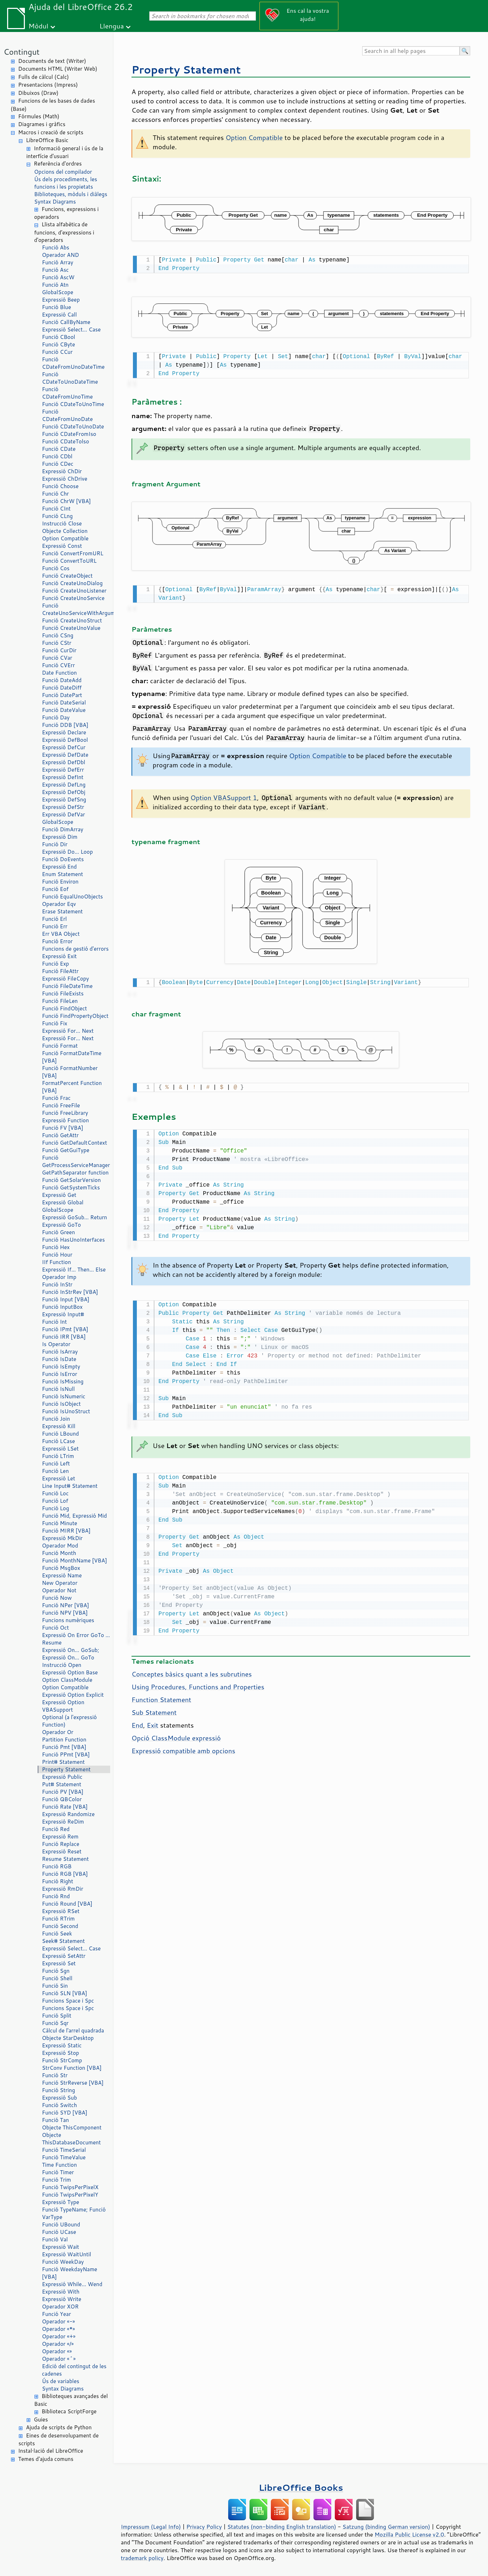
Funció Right (57, 1881)
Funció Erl (54, 919)
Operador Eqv (59, 904)
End (137, 1719)
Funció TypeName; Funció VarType (74, 2213)
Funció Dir (55, 844)
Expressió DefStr (63, 807)
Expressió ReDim (63, 1821)
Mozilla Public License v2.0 (409, 2534)
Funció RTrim (58, 1918)
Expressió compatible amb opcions (183, 1745)
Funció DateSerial (64, 702)
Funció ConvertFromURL (72, 553)
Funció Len (55, 1471)
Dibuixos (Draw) (38, 93)
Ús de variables (60, 2381)
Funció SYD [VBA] (64, 2112)
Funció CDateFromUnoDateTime (73, 363)
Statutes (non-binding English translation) (281, 2527)
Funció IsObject (61, 1404)
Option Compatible (65, 538)
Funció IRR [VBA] (64, 1336)
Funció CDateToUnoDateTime (70, 378)
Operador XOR (60, 2306)
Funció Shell (57, 1978)
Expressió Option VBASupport (63, 1706)
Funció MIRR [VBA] (66, 1530)
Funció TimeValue (64, 2157)
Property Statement (66, 1769)
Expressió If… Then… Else (74, 1269)
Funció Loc (55, 1493)
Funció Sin (55, 1985)
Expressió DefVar (63, 814)
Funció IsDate (59, 1359)
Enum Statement (62, 874)
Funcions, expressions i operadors (66, 213)
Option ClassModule (67, 1680)
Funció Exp (55, 963)
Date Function (59, 672)
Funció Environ (60, 881)
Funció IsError (59, 1374)
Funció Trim (56, 2179)
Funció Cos (55, 568)
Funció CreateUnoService (73, 598)
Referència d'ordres (58, 163)
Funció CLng (57, 516)
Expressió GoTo (61, 1224)
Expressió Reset (61, 1851)
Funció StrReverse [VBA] (72, 2082)
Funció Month (59, 1553)
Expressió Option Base (70, 1672)
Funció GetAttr (60, 1135)
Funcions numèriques (68, 1620)
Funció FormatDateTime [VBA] (71, 1056)
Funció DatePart (62, 695)
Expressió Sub (59, 2097)
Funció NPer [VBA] (65, 1605)
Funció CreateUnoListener (74, 590)
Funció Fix (54, 1023)
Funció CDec (57, 464)
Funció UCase (59, 2232)
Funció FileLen (60, 1001)
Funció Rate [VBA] (65, 1806)
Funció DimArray (62, 829)
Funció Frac (56, 1098)
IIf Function (56, 1262)
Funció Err (55, 926)
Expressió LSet (60, 1448)
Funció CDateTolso (65, 441)
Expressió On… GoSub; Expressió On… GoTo (70, 1653)
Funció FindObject (64, 1008)
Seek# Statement (63, 1941)
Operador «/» (58, 2344)
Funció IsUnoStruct (66, 1411)
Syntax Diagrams (55, 201)
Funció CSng (57, 635)
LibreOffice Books (301, 2487)
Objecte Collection (64, 531)
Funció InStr (57, 1284)
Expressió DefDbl (63, 762)
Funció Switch (59, 2105)
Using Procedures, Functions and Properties (198, 1681)
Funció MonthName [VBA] (74, 1560)
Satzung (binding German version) (386, 2527)
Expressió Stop (60, 2053)
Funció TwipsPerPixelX (70, 2187)
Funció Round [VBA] (67, 1903)
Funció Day (56, 717)
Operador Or (58, 1732)
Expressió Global (63, 1202)
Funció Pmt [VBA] (64, 1747)
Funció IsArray (60, 1351)
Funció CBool (58, 337)
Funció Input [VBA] (65, 1299)
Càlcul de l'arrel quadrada (73, 2030)
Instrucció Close (62, 523)
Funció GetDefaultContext (74, 1142)
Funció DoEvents (63, 859)
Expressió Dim (59, 837)
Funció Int (54, 1321)
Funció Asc (55, 270)
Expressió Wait (60, 2247)
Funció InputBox (62, 1307)
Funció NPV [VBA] (65, 1612)
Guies (41, 2419)
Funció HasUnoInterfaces (73, 1239)
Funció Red (56, 1829)
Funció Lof (55, 1501)
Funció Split (56, 2015)
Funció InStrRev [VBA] (70, 1292)
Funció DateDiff (61, 687)
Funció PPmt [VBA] (66, 1754)
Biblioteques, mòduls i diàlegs (70, 194)
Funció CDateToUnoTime (73, 404)
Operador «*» (58, 2329)
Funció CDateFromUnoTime (67, 392)
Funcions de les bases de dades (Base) (53, 105)
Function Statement (161, 1694)
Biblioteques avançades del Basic (71, 2400)
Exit (153, 1719)
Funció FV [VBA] (62, 1128)
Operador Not (59, 1590)
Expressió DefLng (64, 784)
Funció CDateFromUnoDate (67, 415)
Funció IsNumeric (63, 1396)
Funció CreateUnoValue (71, 628)
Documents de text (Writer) (52, 61)
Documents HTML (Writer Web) (57, 68)
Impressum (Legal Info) (151, 2527)
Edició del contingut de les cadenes (74, 2369)
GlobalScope (57, 292)
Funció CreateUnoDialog (72, 583)
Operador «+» (58, 2336)
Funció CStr (56, 643)
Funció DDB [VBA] (65, 725)
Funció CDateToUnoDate (73, 426)
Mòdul (38, 26)
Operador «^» (59, 2358)
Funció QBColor (62, 1799)
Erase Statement (62, 911)
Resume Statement (65, 1859)
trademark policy (142, 2558)
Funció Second (60, 1926)
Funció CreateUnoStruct (72, 620)
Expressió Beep (61, 299)
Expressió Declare (64, 732)
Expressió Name (62, 1575)
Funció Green (58, 1232)
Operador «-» (58, 2321)
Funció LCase (58, 1441)
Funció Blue (56, 307)
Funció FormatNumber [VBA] (70, 1071)
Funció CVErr (58, 665)
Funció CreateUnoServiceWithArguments (76, 609)
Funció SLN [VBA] (64, 1993)
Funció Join (56, 1418)
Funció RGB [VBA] (65, 1874)
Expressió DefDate (65, 754)
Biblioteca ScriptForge (69, 2411)
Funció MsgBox (61, 1568)
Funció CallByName (66, 322)
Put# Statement (61, 1784)
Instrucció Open (61, 1665)
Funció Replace (60, 1844)
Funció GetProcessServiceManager (76, 1161)
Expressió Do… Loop (67, 851)
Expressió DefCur (63, 747)
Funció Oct (55, 1627)
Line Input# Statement (69, 1486)
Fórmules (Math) (38, 116)
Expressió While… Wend (72, 2284)
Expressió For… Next (67, 1031)
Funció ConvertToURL (69, 561)
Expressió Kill (58, 1426)
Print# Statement (63, 1762)
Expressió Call (59, 314)
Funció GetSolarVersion (71, 1180)
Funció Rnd (56, 1896)
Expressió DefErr (63, 769)
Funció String (58, 2090)
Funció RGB (56, 1866)
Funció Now (57, 1598)
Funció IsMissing (63, 1381)
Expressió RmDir (62, 1888)
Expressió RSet (61, 1911)
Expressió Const (62, 546)
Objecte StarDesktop (68, 2038)
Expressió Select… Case (71, 329)
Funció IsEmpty (61, 1366)
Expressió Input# (63, 1314)
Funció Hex (56, 1247)
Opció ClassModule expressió (176, 1732)
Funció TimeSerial (64, 2150)
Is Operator (56, 1344)
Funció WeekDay (63, 2262)
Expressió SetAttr (63, 1956)
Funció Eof (55, 889)
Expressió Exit (59, 956)
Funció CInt (56, 508)
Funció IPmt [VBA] (65, 1329)
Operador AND (60, 255)
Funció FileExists (63, 993)
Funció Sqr (55, 2023)
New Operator (59, 1583)
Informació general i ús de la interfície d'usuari (64, 152)
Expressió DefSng (64, 799)
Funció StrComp (62, 2060)
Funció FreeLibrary (65, 1113)
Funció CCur (57, 352)
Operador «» (57, 2351)
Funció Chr (55, 493)
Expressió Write (61, 2299)
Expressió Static (62, 2045)
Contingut (21, 51)
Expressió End (59, 866)
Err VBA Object (61, 934)
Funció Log (55, 1508)
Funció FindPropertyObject (75, 1016)
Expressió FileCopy (65, 978)
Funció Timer (58, 2172)
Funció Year (56, 2314)
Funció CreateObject (67, 575)
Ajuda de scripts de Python (59, 2427)
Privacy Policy (204, 2527)
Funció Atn (55, 284)
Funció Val (55, 2239)
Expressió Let (58, 1478)
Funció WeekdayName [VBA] (69, 2273)
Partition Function (64, 1739)
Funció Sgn (56, 1971)
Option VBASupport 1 (224, 795)
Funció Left (56, 1463)
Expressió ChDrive (64, 478)
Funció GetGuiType (65, 1150)
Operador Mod (60, 1545)
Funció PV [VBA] (63, 1791)
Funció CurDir (59, 650)
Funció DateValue (64, 710)
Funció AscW (58, 277)
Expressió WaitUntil (66, 2254)
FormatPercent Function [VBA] (72, 1086)
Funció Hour (57, 1254)
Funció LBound (60, 1433)
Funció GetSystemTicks (71, 1187)
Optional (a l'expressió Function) (69, 1720)
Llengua (112, 26)
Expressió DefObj (63, 792)
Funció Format (60, 1045)
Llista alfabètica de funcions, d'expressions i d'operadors (64, 232)
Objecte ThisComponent (72, 2127)
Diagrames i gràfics (41, 124)
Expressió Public (62, 1777)
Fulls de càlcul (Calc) (43, 77)
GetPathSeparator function (75, 1172)
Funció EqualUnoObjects (72, 896)
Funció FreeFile (61, 1105)
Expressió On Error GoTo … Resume (76, 1638)
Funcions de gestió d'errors (75, 948)
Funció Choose (60, 486)
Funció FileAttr (60, 971)
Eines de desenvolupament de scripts (58, 2439)
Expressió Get (59, 1195)
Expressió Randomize (68, 1814)
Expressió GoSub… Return (74, 1217)
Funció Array (57, 262)
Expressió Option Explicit (73, 1695)
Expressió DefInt (63, 777)
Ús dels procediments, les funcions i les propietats (65, 182)
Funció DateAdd (61, 680)
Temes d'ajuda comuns (45, 2459)
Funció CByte (58, 344)
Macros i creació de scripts (51, 132)
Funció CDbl (57, 456)
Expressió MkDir (62, 1538)
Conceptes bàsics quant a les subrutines (192, 1668)
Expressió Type (60, 2202)
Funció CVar (57, 657)
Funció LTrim (58, 1456)
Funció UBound (61, 2224)
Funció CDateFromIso (69, 434)
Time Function (59, 2165)
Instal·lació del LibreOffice (50, 2451)
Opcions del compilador (63, 171)
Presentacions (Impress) (48, 84)
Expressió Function (65, 1120)
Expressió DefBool (65, 740)
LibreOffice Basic (47, 140)
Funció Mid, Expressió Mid (74, 1515)
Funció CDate (58, 449)
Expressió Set (59, 1963)
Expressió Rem (60, 1836)
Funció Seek (57, 1933)
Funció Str (55, 2075)
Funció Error (57, 941)
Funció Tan (55, 2120)
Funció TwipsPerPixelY (70, 2194)
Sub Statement (154, 1706)
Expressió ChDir (62, 471)
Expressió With (60, 2291)
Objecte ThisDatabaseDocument (71, 2138)
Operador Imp (59, 1277)
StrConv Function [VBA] (72, 2068)
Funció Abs (55, 247)
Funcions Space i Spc (68, 2000)
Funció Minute (59, 1523)
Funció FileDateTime (67, 986)
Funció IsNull (58, 1389)
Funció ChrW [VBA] (66, 501)
